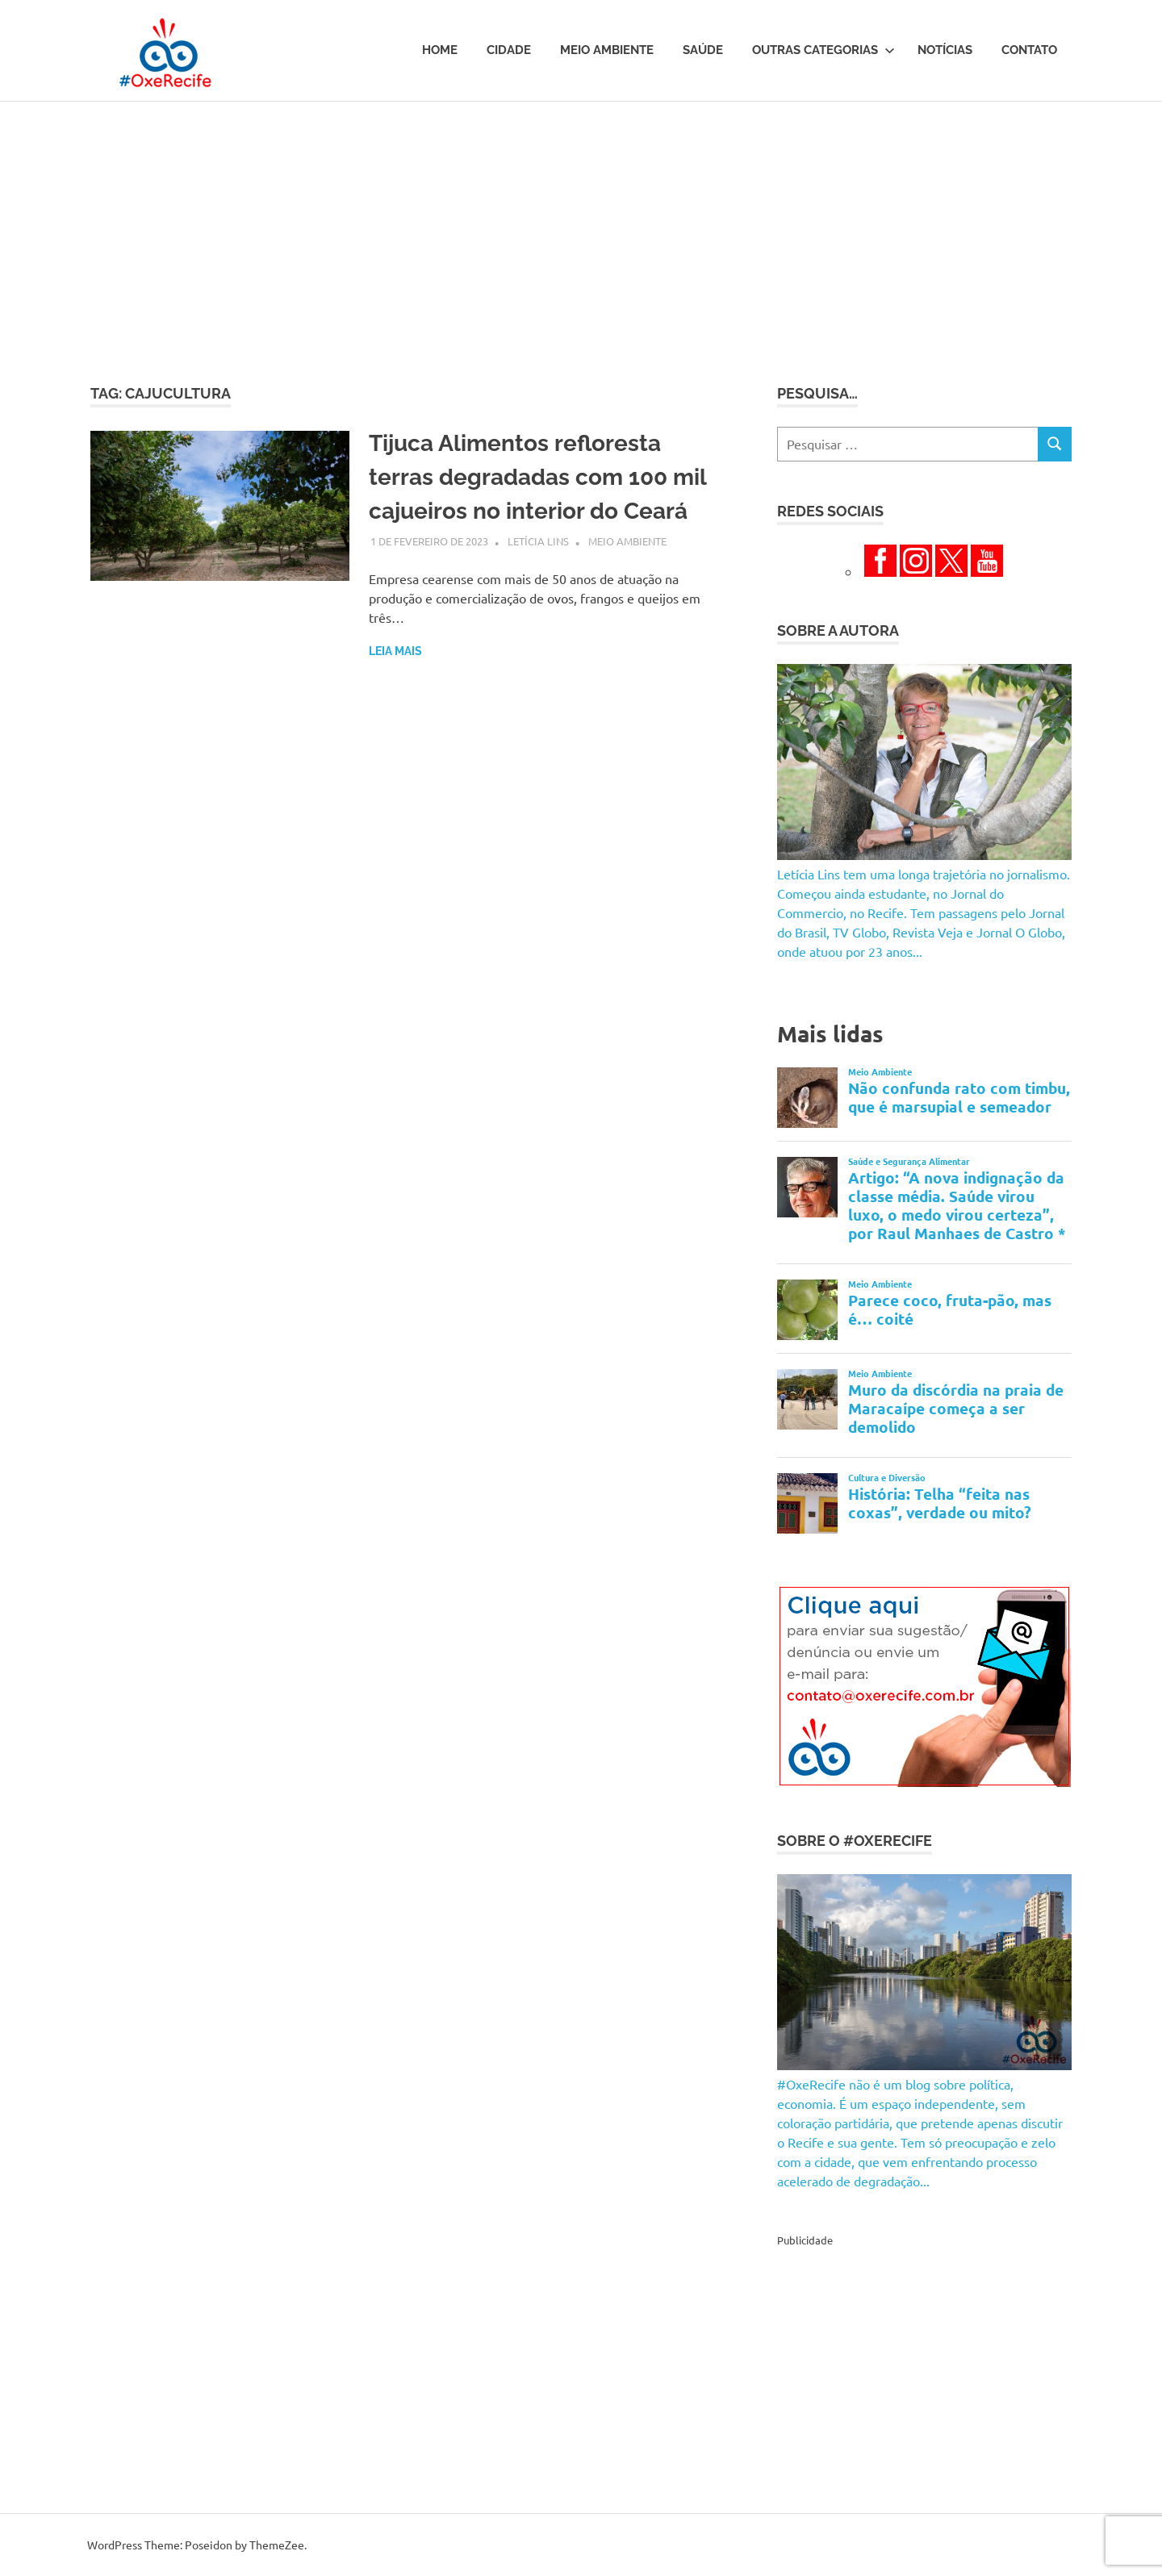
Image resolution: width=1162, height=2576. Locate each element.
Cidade (509, 50)
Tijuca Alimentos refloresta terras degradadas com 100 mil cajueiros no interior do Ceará (537, 477)
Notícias (944, 50)
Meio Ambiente (607, 50)
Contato (1029, 50)
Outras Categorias (823, 50)
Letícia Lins (538, 541)
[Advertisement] (581, 223)
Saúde (703, 50)
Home (440, 50)
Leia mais (395, 651)
